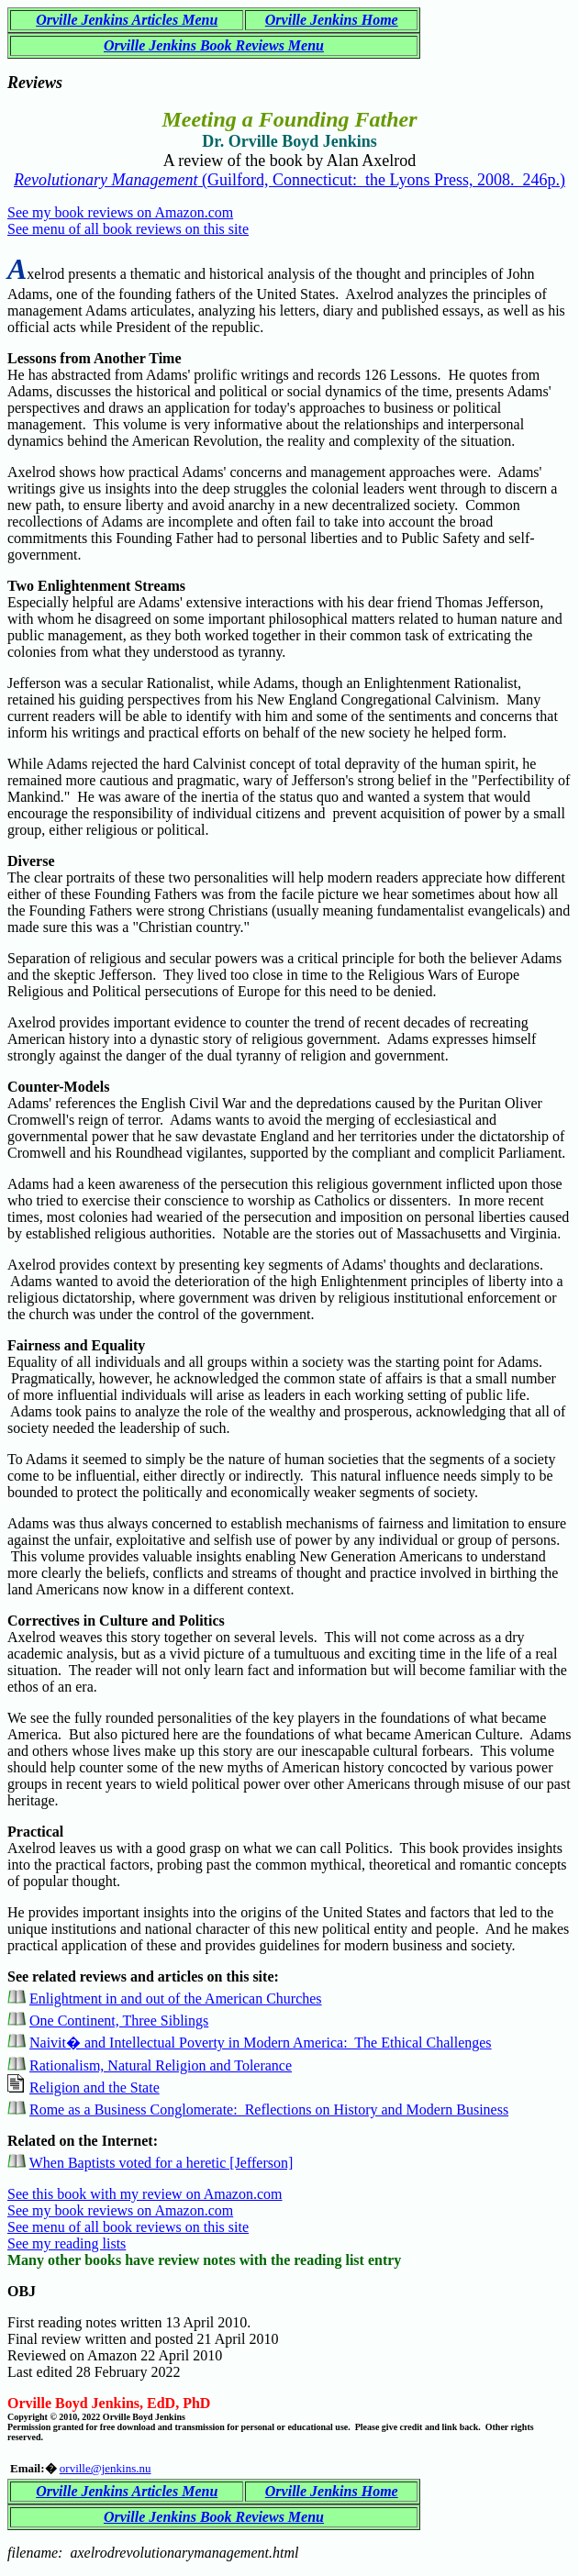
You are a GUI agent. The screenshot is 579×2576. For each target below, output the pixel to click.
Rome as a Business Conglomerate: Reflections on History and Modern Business (268, 2109)
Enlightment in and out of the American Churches (175, 1998)
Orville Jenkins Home (331, 20)
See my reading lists (66, 2243)
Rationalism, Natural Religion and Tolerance (160, 2065)
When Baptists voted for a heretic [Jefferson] (161, 2163)
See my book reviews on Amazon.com (120, 212)
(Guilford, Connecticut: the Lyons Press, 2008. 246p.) (289, 180)
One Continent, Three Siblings (118, 2020)
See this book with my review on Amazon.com (145, 2194)
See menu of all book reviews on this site (128, 229)
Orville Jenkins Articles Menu (126, 20)
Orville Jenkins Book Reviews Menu (214, 45)
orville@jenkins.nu (105, 2468)
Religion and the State (94, 2087)
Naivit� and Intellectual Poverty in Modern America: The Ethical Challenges (260, 2042)
